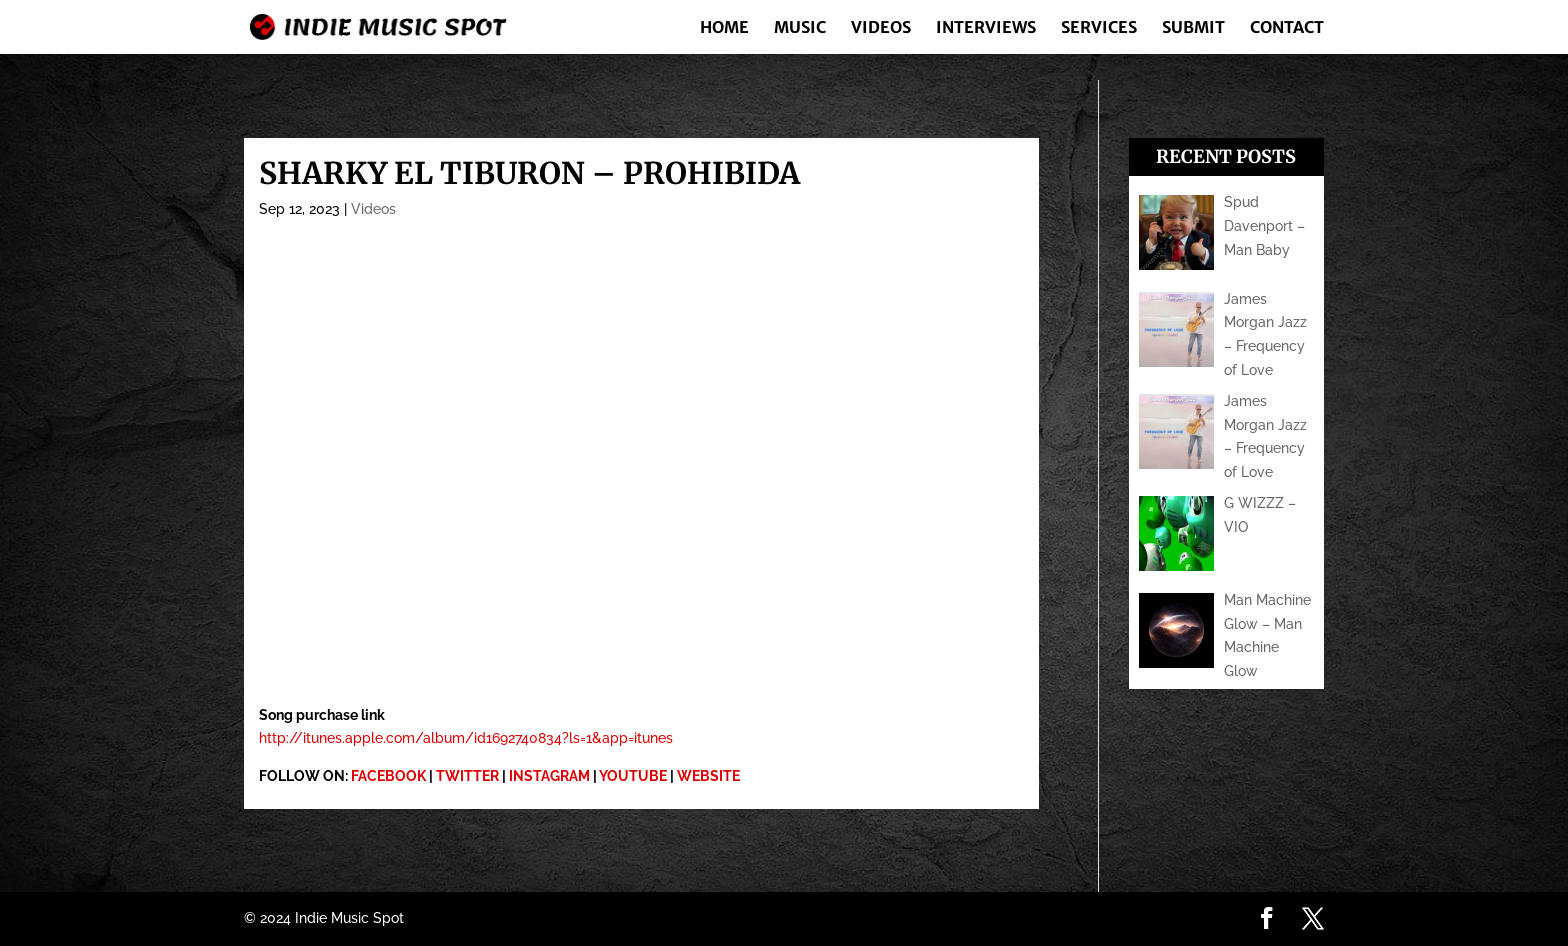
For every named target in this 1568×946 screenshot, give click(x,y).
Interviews (986, 28)
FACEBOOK (388, 776)
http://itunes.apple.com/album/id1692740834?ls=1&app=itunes (466, 738)
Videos (881, 28)
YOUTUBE (633, 776)
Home (724, 28)
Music (800, 28)
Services (1099, 28)
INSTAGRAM (549, 776)
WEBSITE (708, 776)
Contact (1287, 28)
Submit (1193, 28)
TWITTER (467, 776)
